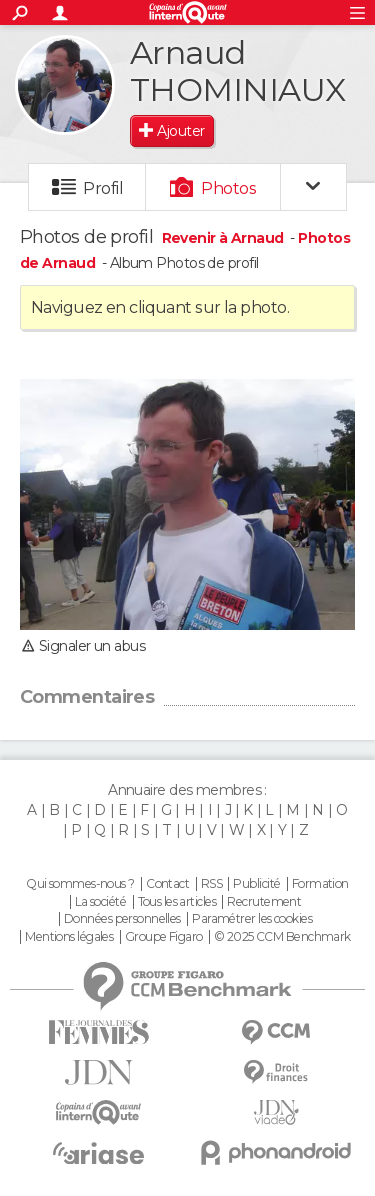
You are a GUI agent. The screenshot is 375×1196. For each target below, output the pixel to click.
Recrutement (264, 902)
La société (100, 902)
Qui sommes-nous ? (80, 884)
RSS (211, 884)
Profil (103, 188)
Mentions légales (69, 937)
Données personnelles (122, 919)
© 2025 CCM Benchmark (282, 937)
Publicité (256, 884)
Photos (228, 188)
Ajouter (180, 131)
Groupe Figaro (164, 937)
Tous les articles (177, 902)
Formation (320, 884)
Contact (167, 884)
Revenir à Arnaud (224, 238)
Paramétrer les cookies (252, 919)
